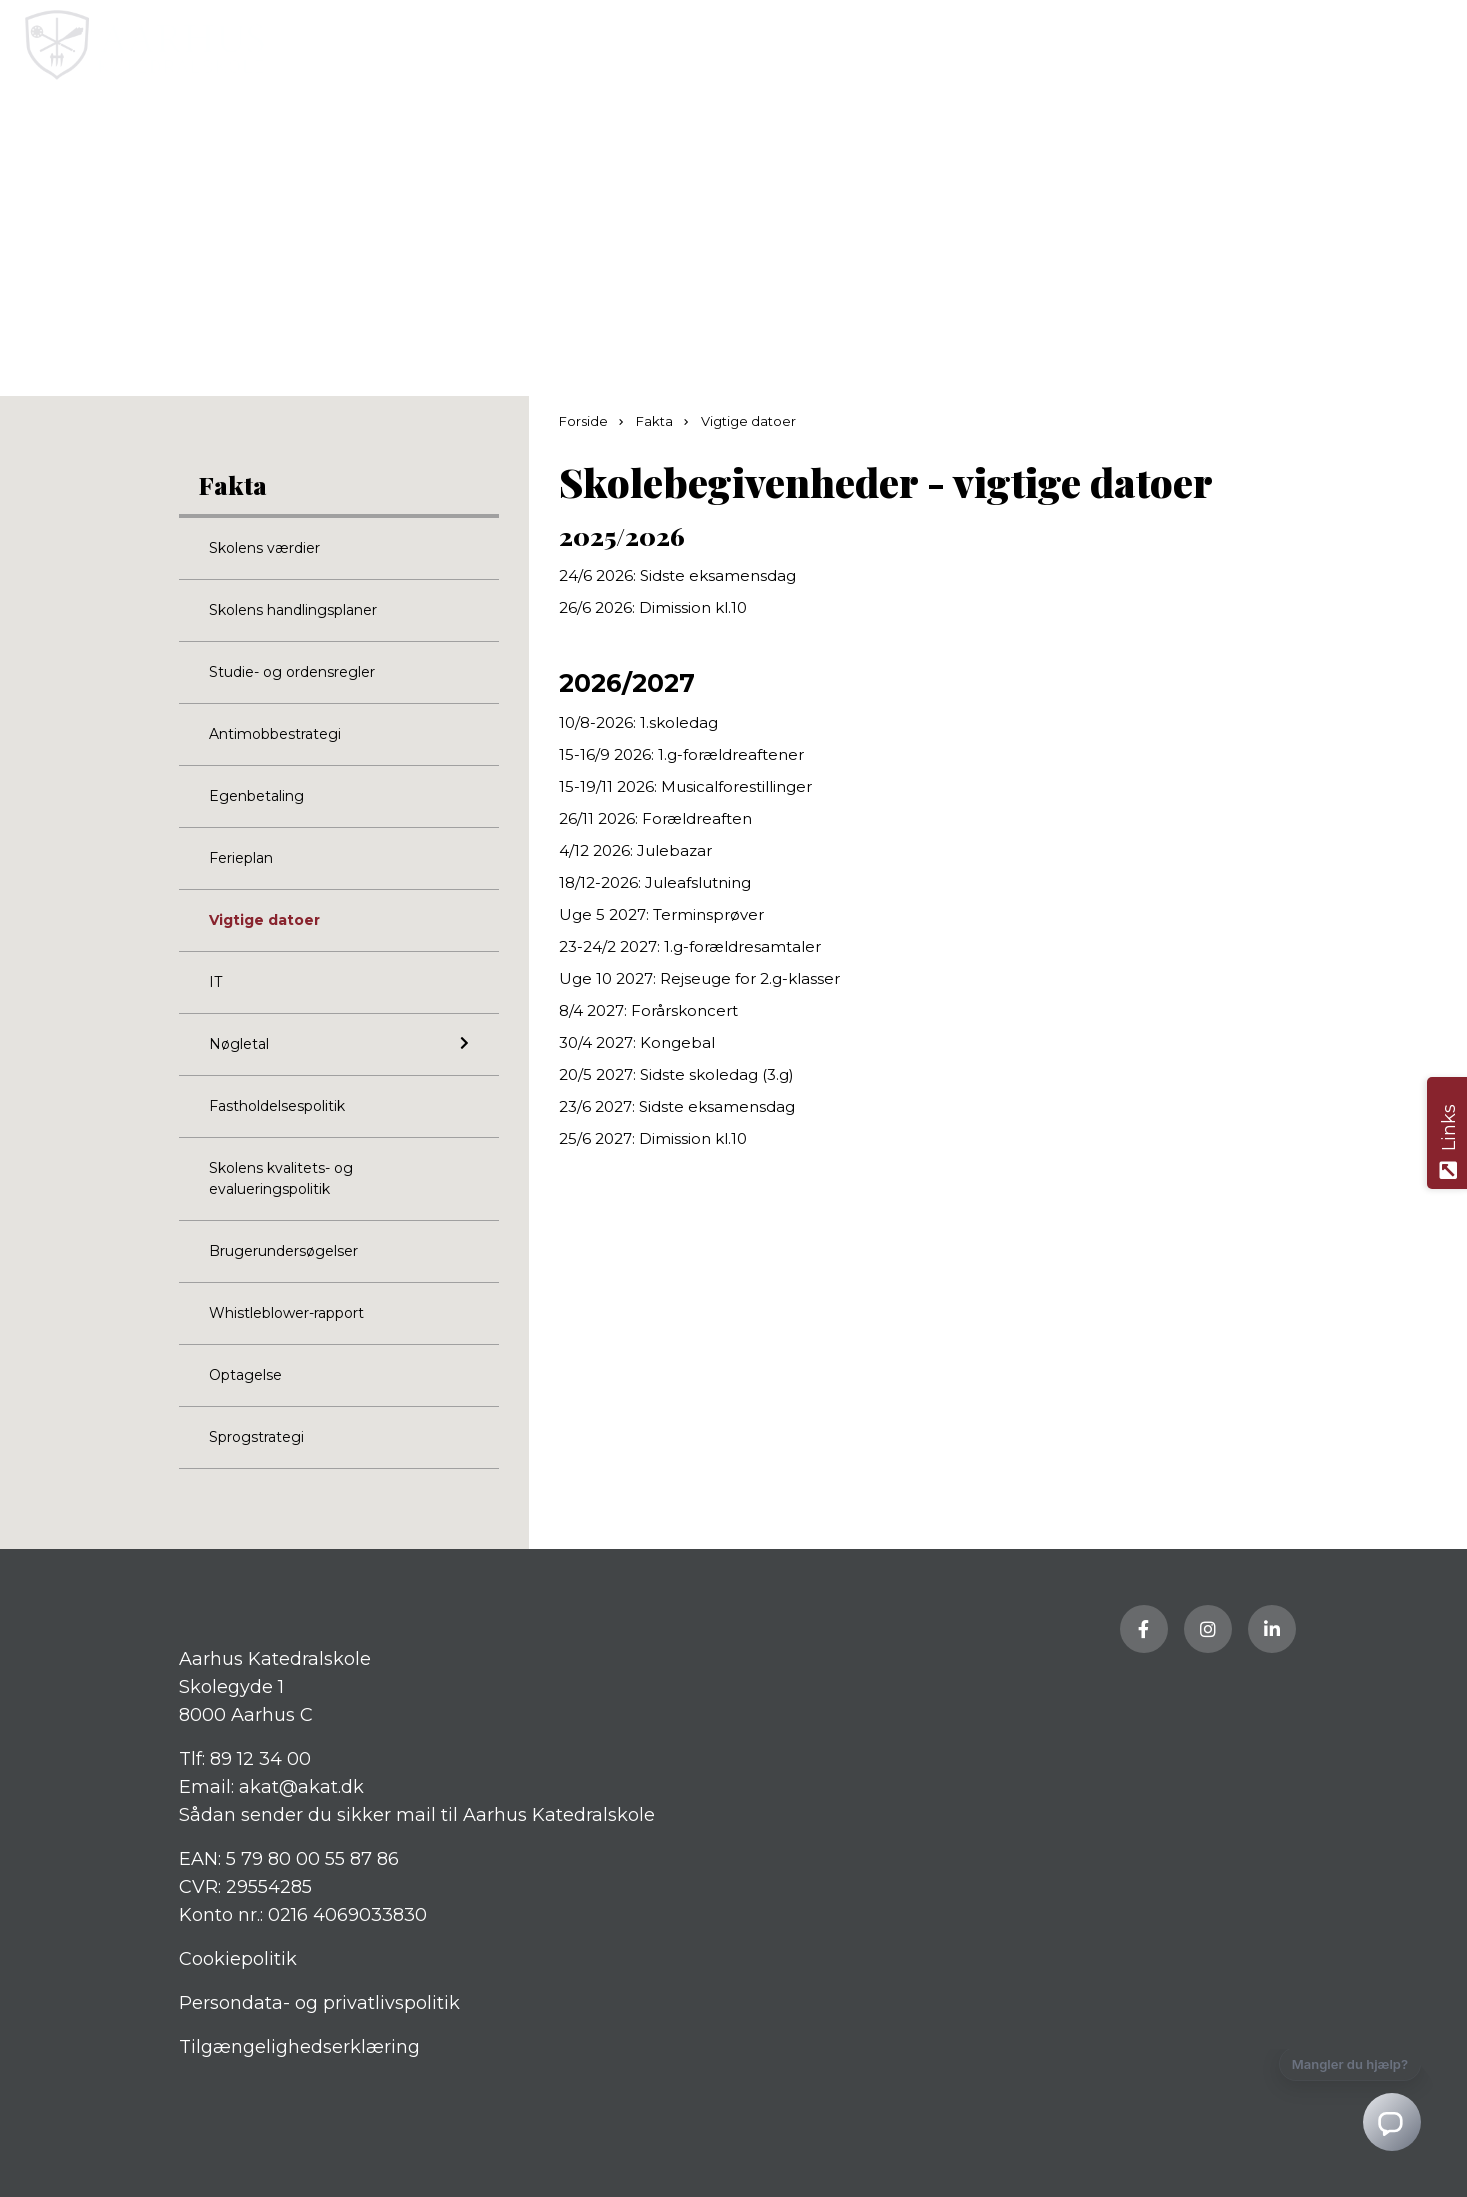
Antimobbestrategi (275, 734)
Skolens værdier (264, 548)
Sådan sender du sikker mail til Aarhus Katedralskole (417, 1815)
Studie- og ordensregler (292, 672)
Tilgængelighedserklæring (299, 2047)
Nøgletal (339, 1044)
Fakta (233, 484)
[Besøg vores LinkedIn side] (1272, 1629)
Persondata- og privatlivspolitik (319, 2003)
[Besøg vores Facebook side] (1144, 1629)
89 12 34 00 (260, 1759)
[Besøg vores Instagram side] (1208, 1629)
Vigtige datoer (264, 920)
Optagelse (245, 1375)
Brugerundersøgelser (283, 1251)
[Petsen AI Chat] (1269, 2109)
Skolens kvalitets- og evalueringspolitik (281, 1178)
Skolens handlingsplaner (293, 610)
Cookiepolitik (238, 1959)
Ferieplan (241, 858)
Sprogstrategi (256, 1437)
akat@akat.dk (301, 1787)
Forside (585, 421)
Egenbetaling (256, 796)
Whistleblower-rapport (286, 1313)
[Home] (655, 45)
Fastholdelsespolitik (277, 1106)
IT (215, 982)
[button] (1435, 45)
